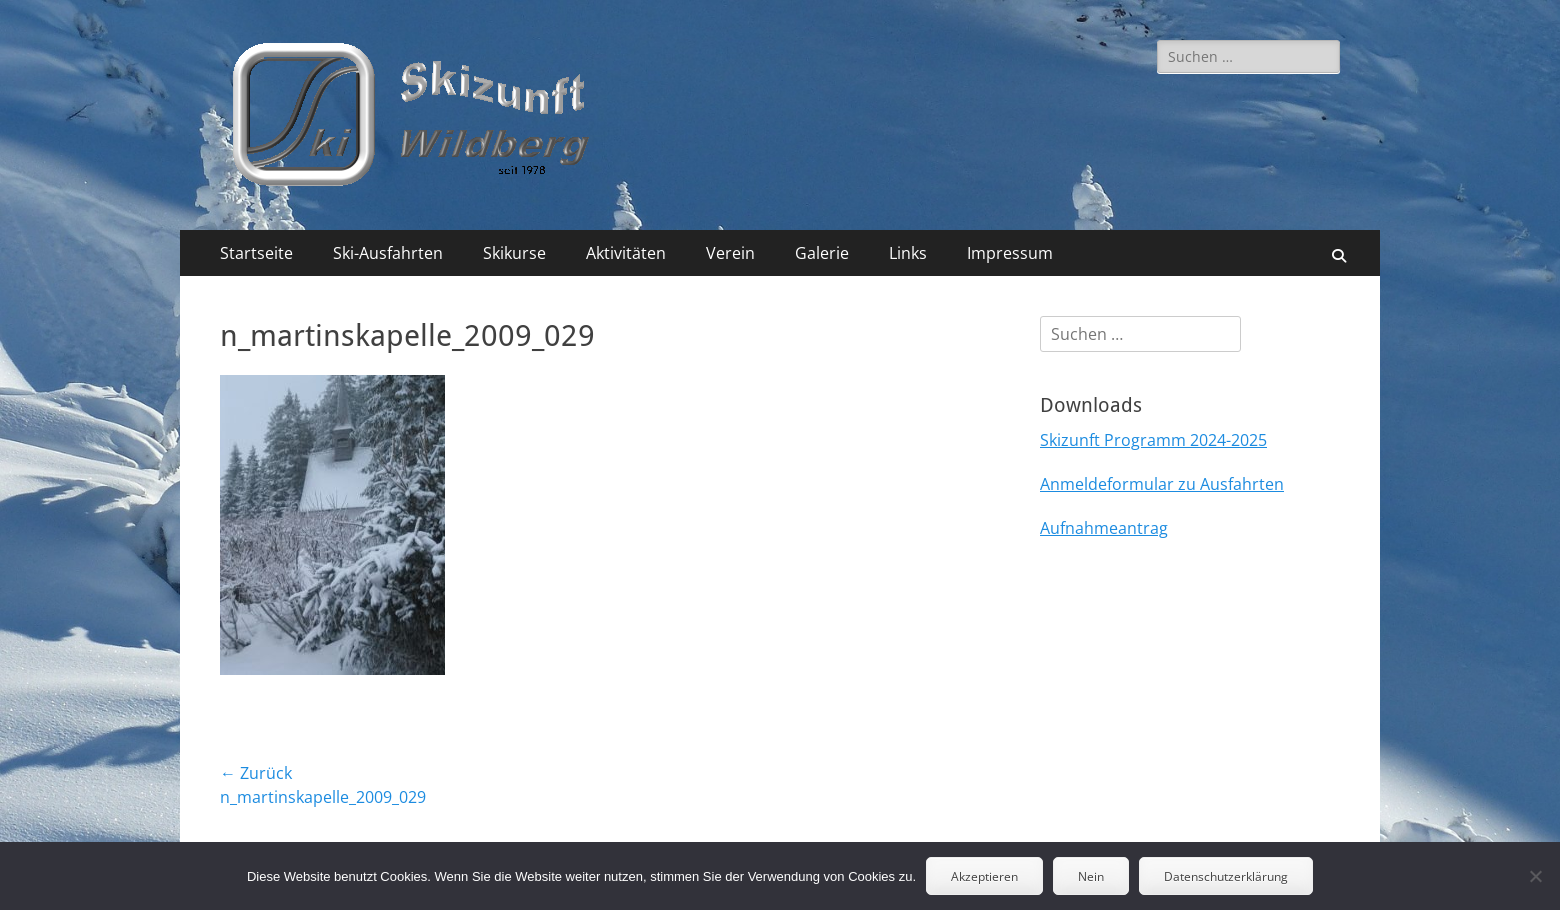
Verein (730, 253)
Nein (1091, 876)
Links (908, 253)
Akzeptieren (984, 876)
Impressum (1010, 253)
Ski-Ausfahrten (388, 253)
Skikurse (514, 253)
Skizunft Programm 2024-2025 (1153, 440)
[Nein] (1535, 876)
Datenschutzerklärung (1226, 876)
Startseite (256, 253)
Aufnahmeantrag (1104, 528)
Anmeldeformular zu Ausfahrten (1162, 484)
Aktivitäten (626, 253)
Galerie (822, 253)
